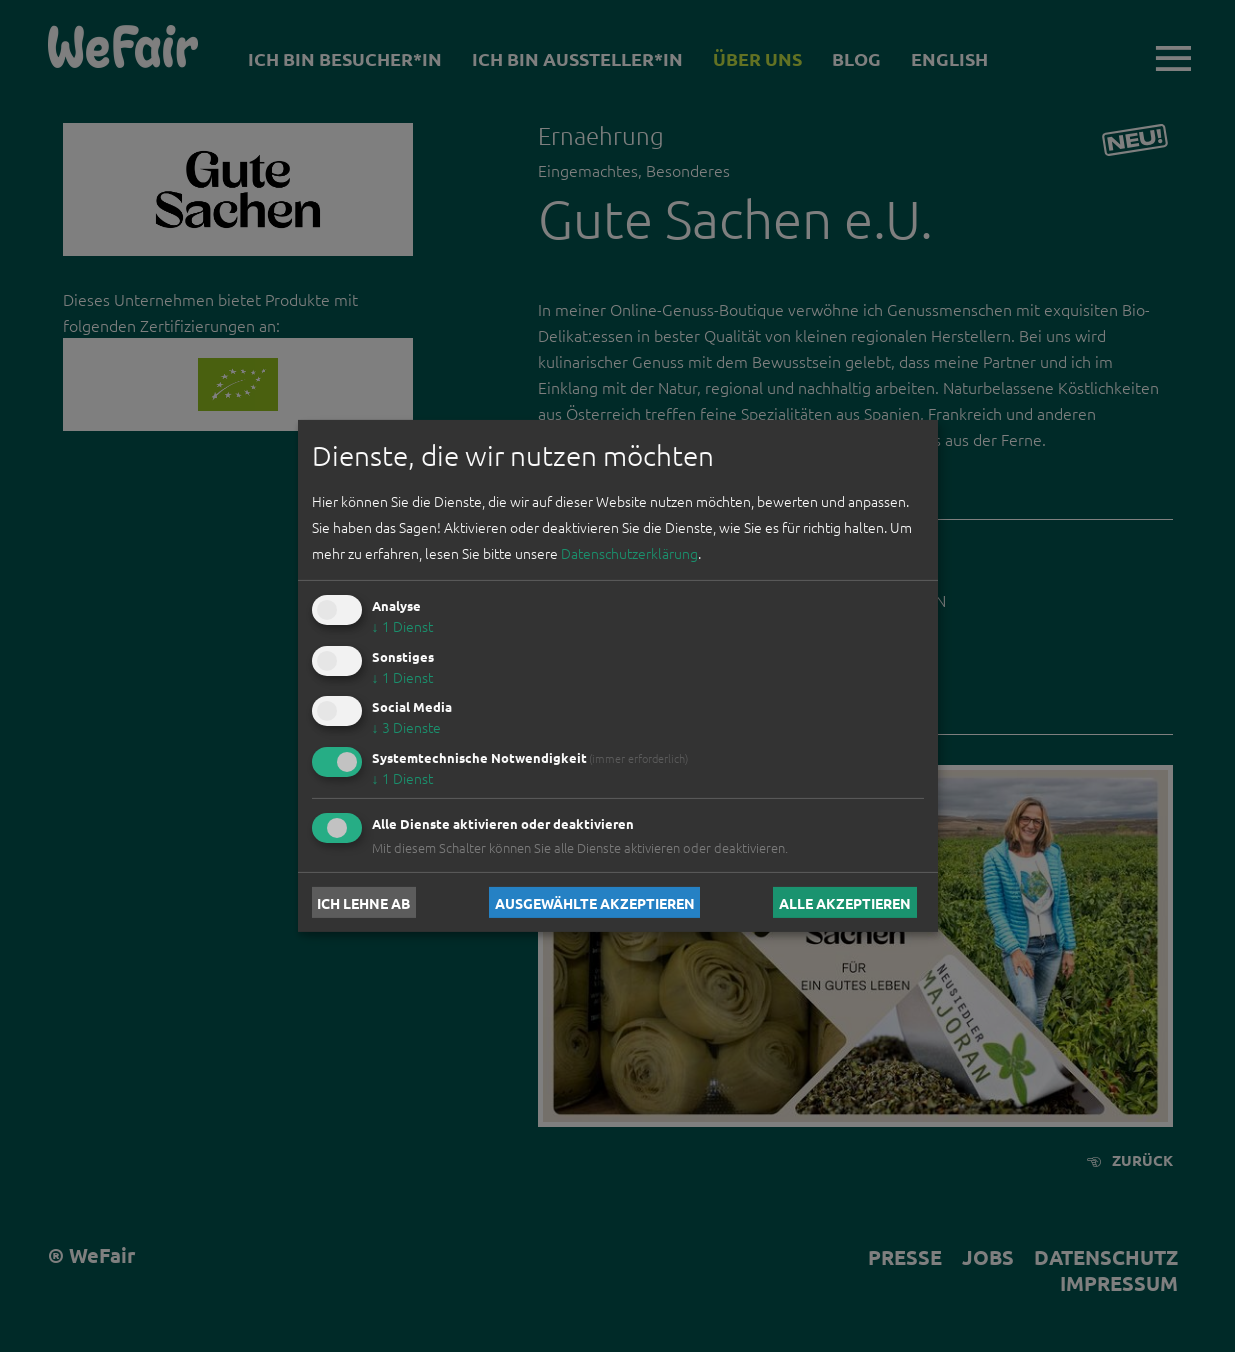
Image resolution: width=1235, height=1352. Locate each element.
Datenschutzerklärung (629, 553)
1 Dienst (402, 626)
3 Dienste (406, 727)
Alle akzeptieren (845, 902)
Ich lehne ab (363, 902)
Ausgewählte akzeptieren (595, 902)
